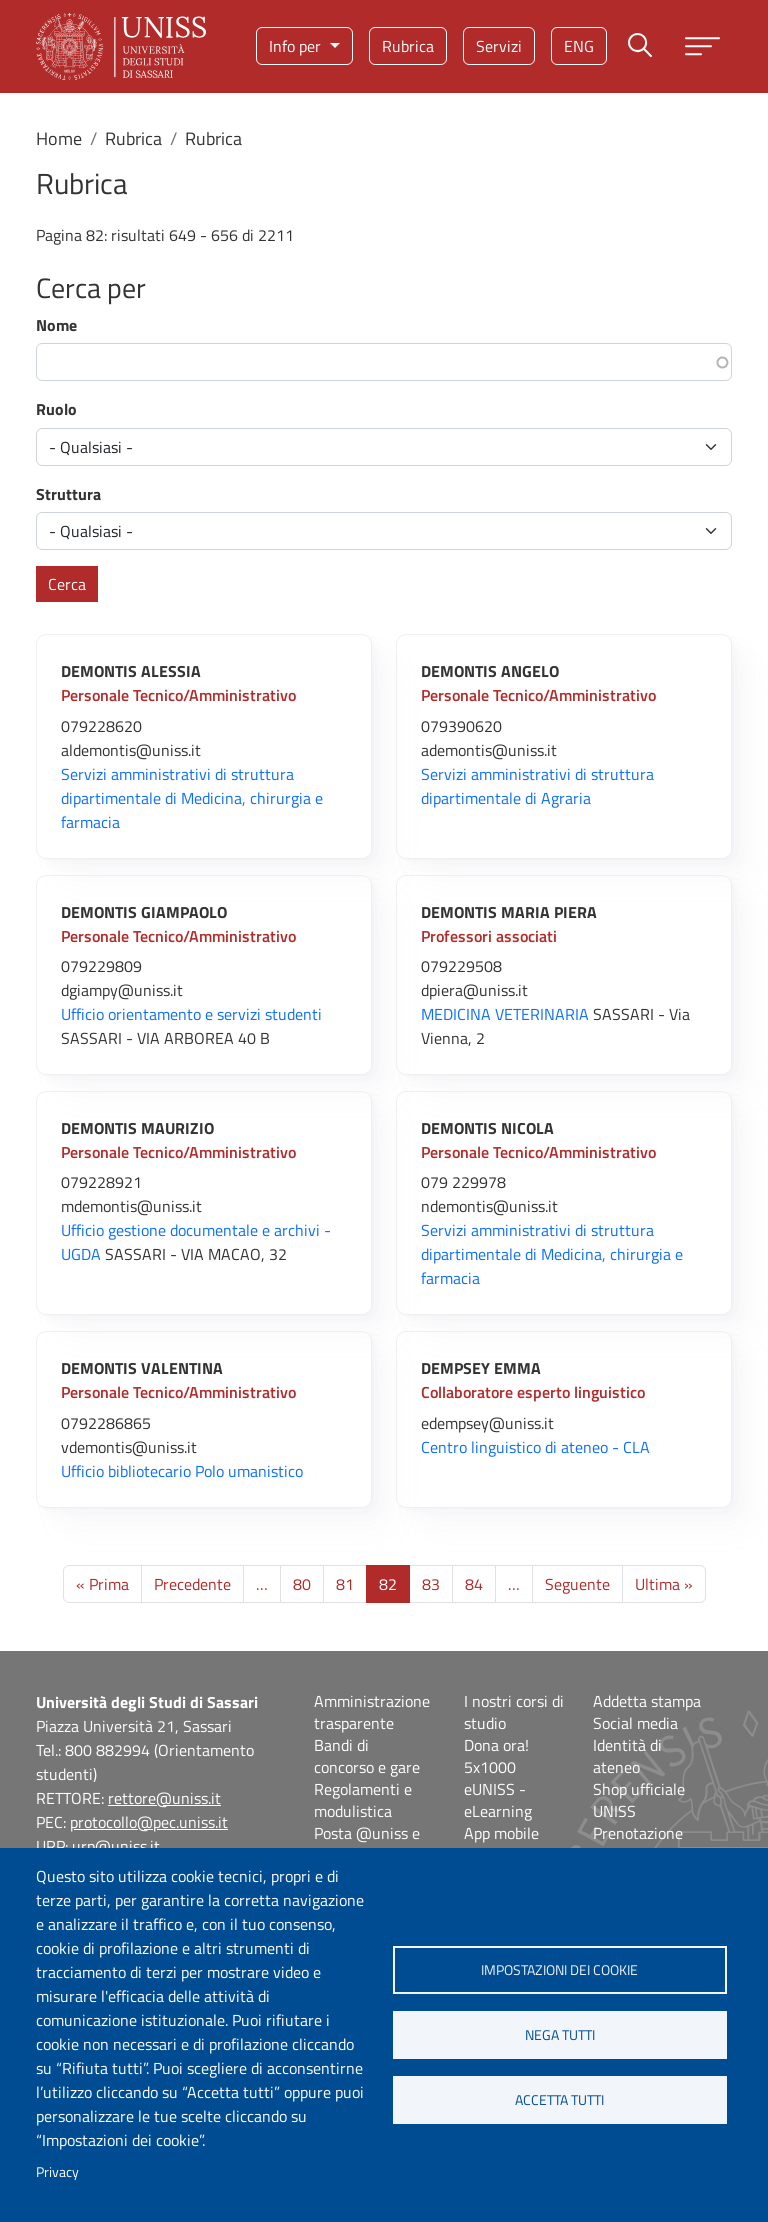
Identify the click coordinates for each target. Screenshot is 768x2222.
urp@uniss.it (116, 1846)
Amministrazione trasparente (372, 1712)
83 (431, 1584)
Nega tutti (560, 2035)
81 (345, 1584)
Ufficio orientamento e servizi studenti (191, 1014)
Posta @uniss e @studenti (367, 1844)
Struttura (68, 494)
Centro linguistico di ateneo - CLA (535, 1447)
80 (302, 1584)
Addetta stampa (647, 1701)
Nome (56, 325)
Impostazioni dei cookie (559, 1970)
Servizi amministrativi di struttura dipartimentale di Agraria (537, 786)
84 (474, 1584)
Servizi (499, 46)
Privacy (57, 2172)
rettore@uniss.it (164, 1798)
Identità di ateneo (627, 1756)
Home (59, 138)
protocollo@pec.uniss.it (149, 1822)
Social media (635, 1723)
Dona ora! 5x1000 (496, 1756)
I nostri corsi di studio (514, 1712)
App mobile (501, 1833)
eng (579, 46)
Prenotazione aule (638, 1844)
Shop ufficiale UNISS (639, 1800)
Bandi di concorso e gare (367, 1756)
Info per (297, 46)
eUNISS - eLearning (498, 1800)
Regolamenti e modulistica (363, 1800)
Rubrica (408, 46)
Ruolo (56, 409)
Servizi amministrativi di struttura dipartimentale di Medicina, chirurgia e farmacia (192, 798)
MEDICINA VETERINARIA (505, 1014)
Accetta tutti (559, 2100)
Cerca (67, 584)
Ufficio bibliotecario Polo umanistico (182, 1471)
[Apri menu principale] (702, 46)
